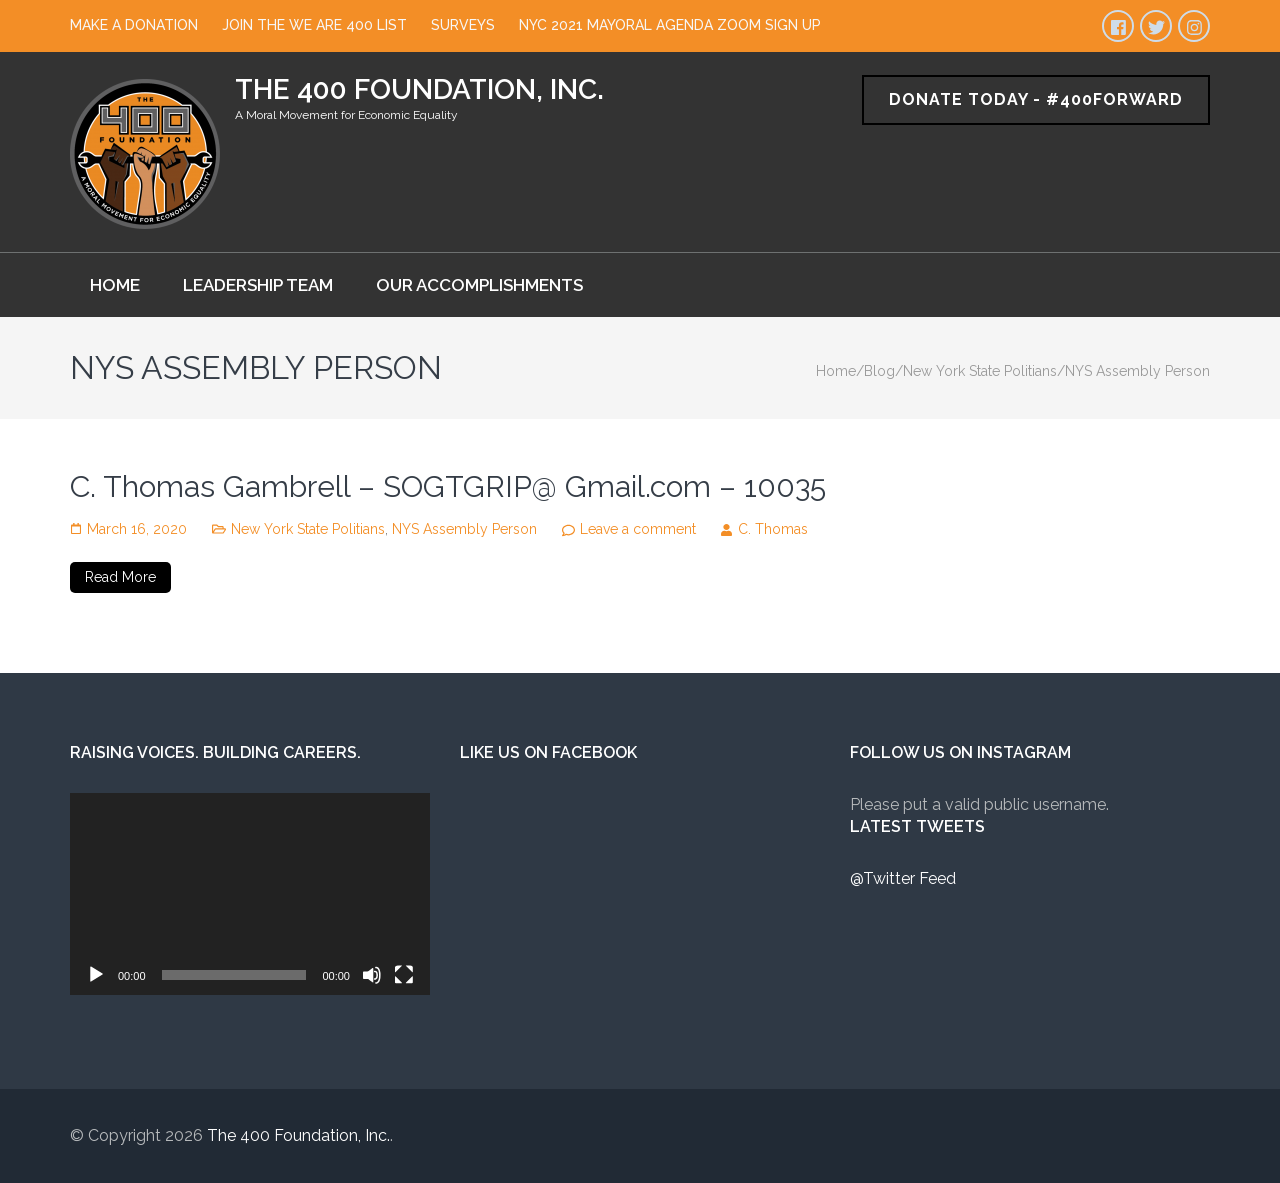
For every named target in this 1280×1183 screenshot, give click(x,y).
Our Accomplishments (479, 285)
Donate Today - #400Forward (1036, 99)
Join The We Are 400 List (314, 25)
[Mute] (372, 975)
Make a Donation (134, 25)
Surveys (463, 25)
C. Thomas (773, 529)
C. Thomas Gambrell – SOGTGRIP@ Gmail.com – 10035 (448, 486)
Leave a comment (638, 529)
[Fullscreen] (404, 975)
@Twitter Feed (903, 878)
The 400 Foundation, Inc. (419, 89)
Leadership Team (258, 285)
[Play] (96, 975)
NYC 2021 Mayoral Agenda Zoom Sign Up (670, 25)
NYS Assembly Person (464, 529)
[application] (250, 894)
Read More (120, 577)
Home (115, 285)
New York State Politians (308, 529)
